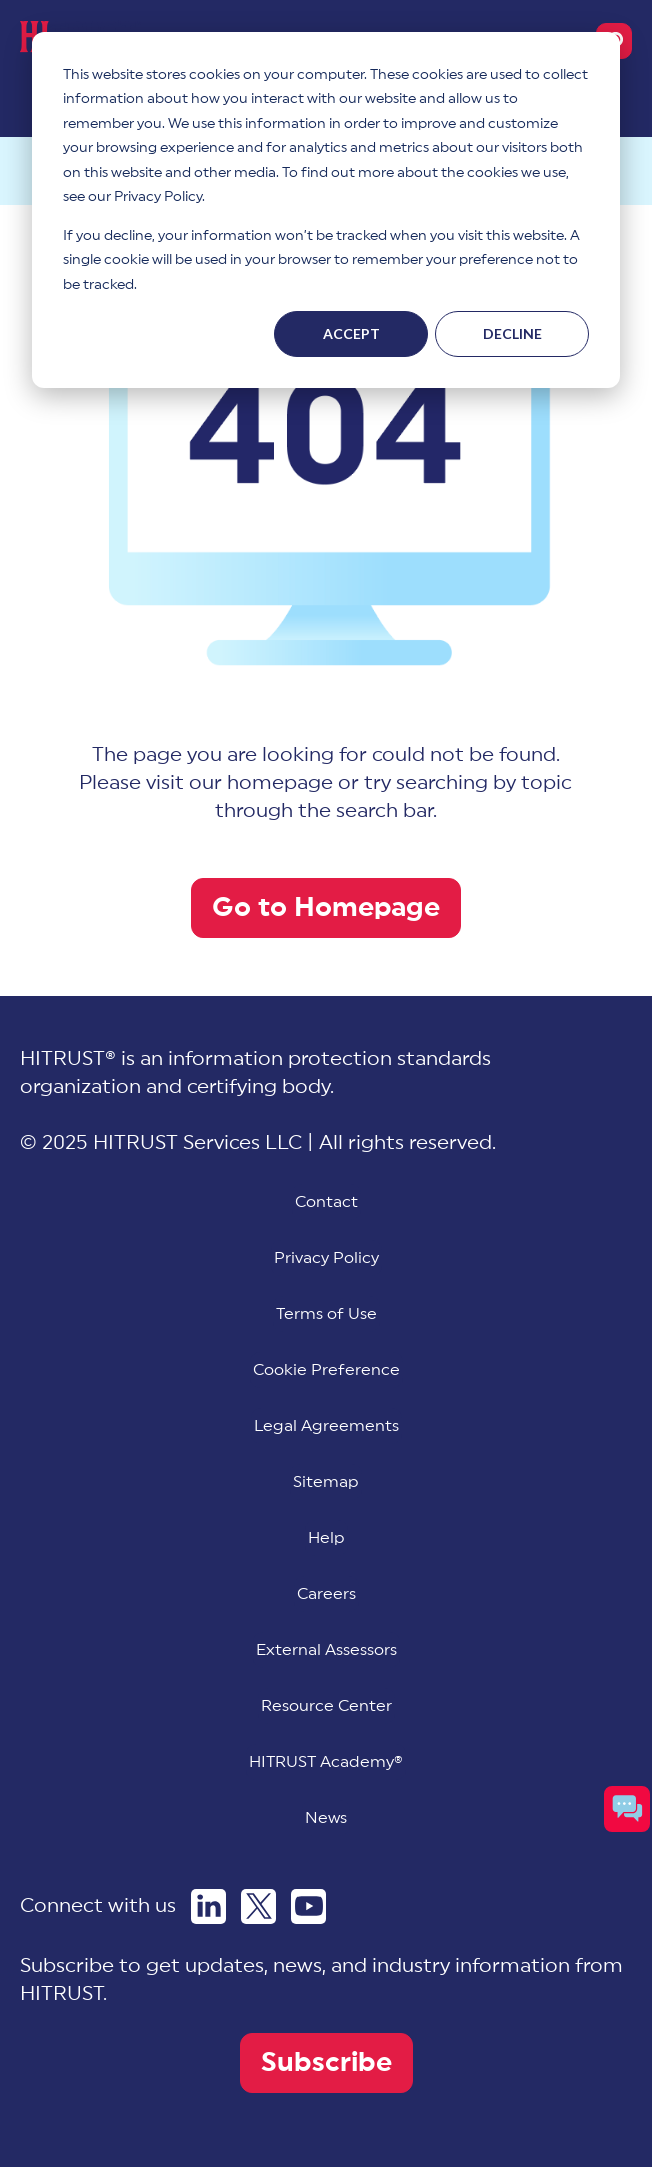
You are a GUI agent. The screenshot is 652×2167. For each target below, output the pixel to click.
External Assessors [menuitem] (326, 1650)
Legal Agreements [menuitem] (326, 1426)
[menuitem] (326, 1370)
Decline (512, 333)
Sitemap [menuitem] (326, 1482)
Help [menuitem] (326, 1538)
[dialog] (326, 210)
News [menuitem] (326, 1818)
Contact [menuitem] (326, 1202)
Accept (351, 333)
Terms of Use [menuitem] (326, 1314)
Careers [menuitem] (326, 1594)
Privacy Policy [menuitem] (326, 1258)
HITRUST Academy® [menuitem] (326, 1762)
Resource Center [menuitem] (326, 1706)
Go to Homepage (326, 907)
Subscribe (326, 2062)
